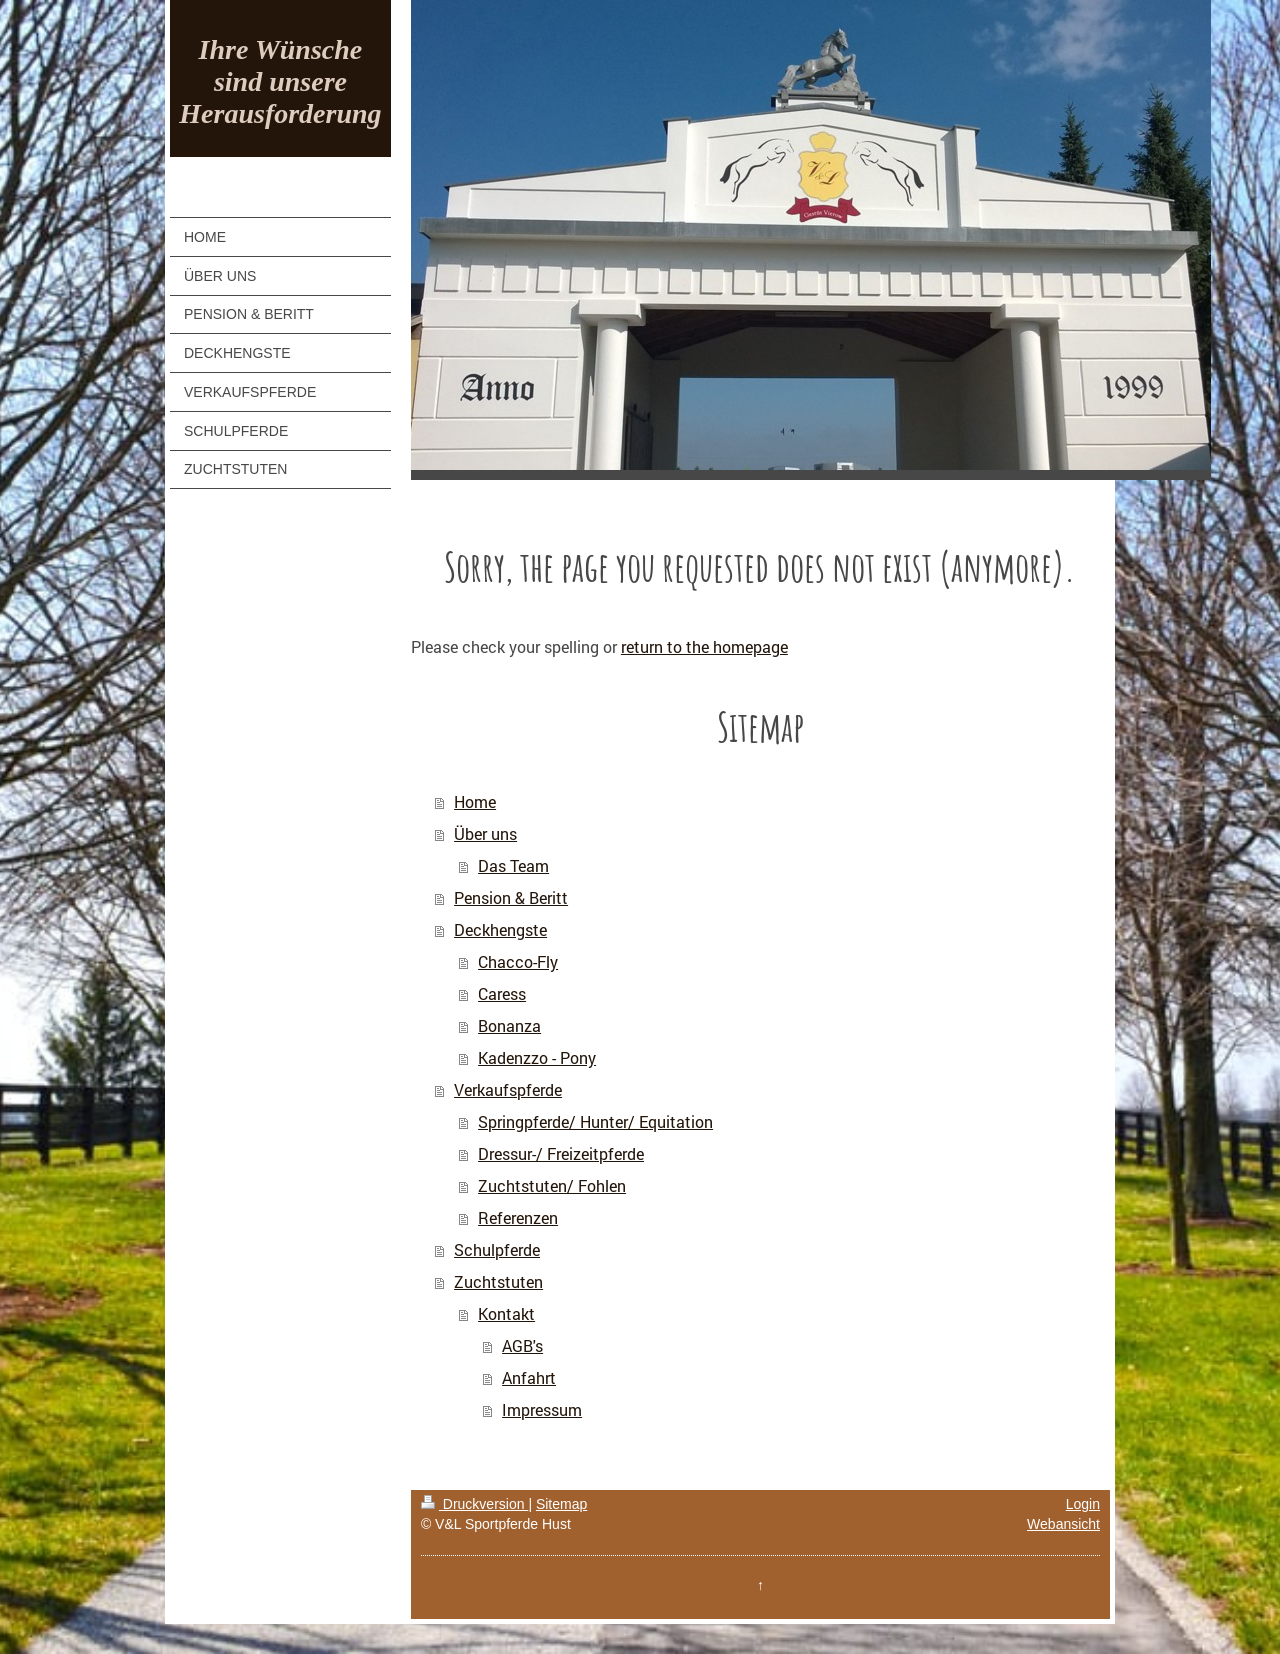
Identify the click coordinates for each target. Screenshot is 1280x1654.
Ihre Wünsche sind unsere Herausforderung (280, 81)
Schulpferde (497, 1249)
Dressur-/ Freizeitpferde (561, 1153)
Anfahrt (529, 1377)
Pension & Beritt (511, 897)
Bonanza (509, 1025)
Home (475, 801)
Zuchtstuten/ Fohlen (552, 1185)
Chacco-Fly (518, 961)
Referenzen (518, 1217)
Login (1083, 1504)
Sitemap (561, 1504)
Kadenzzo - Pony (537, 1057)
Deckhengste (500, 929)
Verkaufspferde (508, 1089)
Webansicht (1063, 1524)
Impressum (542, 1409)
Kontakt (506, 1313)
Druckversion (474, 1504)
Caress (502, 993)
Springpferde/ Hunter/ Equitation (595, 1121)
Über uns (485, 833)
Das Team (513, 865)
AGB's (522, 1345)
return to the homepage (704, 646)
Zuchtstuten (498, 1281)
